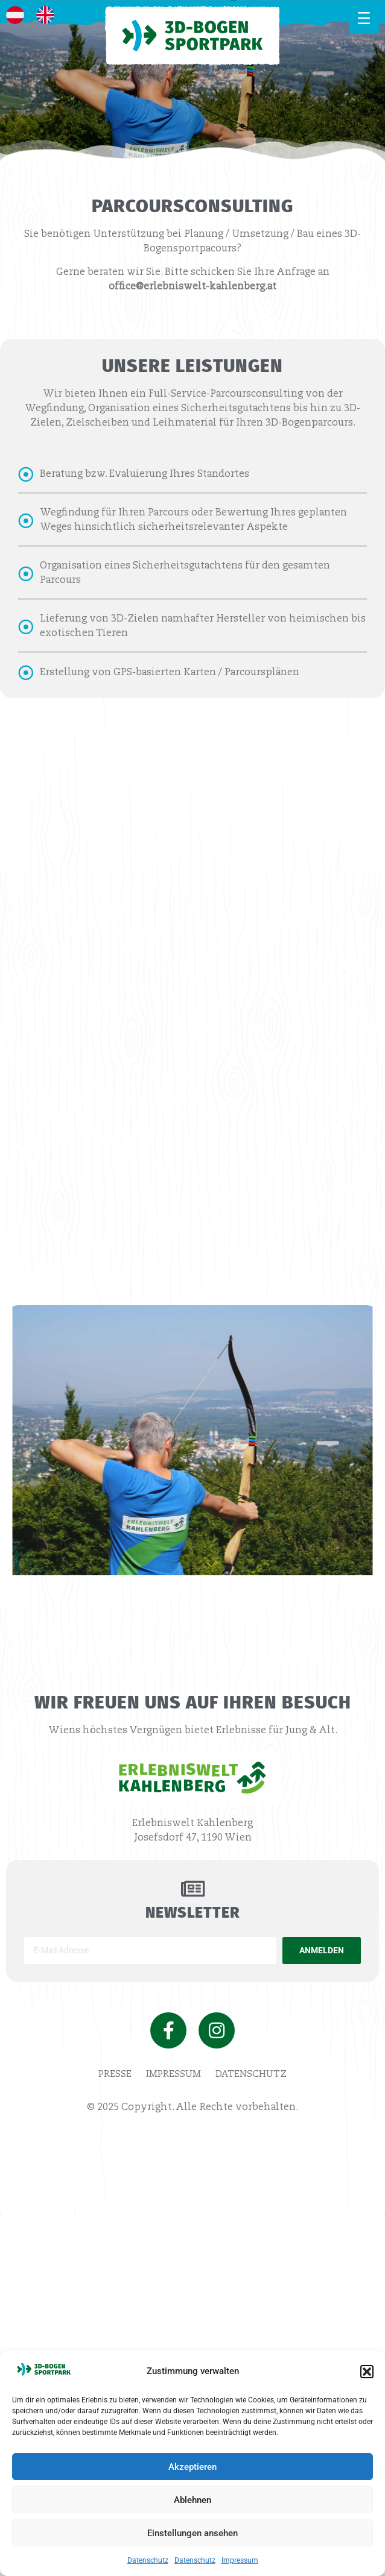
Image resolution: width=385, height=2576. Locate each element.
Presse (115, 2074)
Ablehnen (192, 2500)
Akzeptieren (192, 2466)
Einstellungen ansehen (192, 2533)
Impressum (239, 2560)
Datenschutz (147, 2560)
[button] (367, 2372)
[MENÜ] (364, 18)
